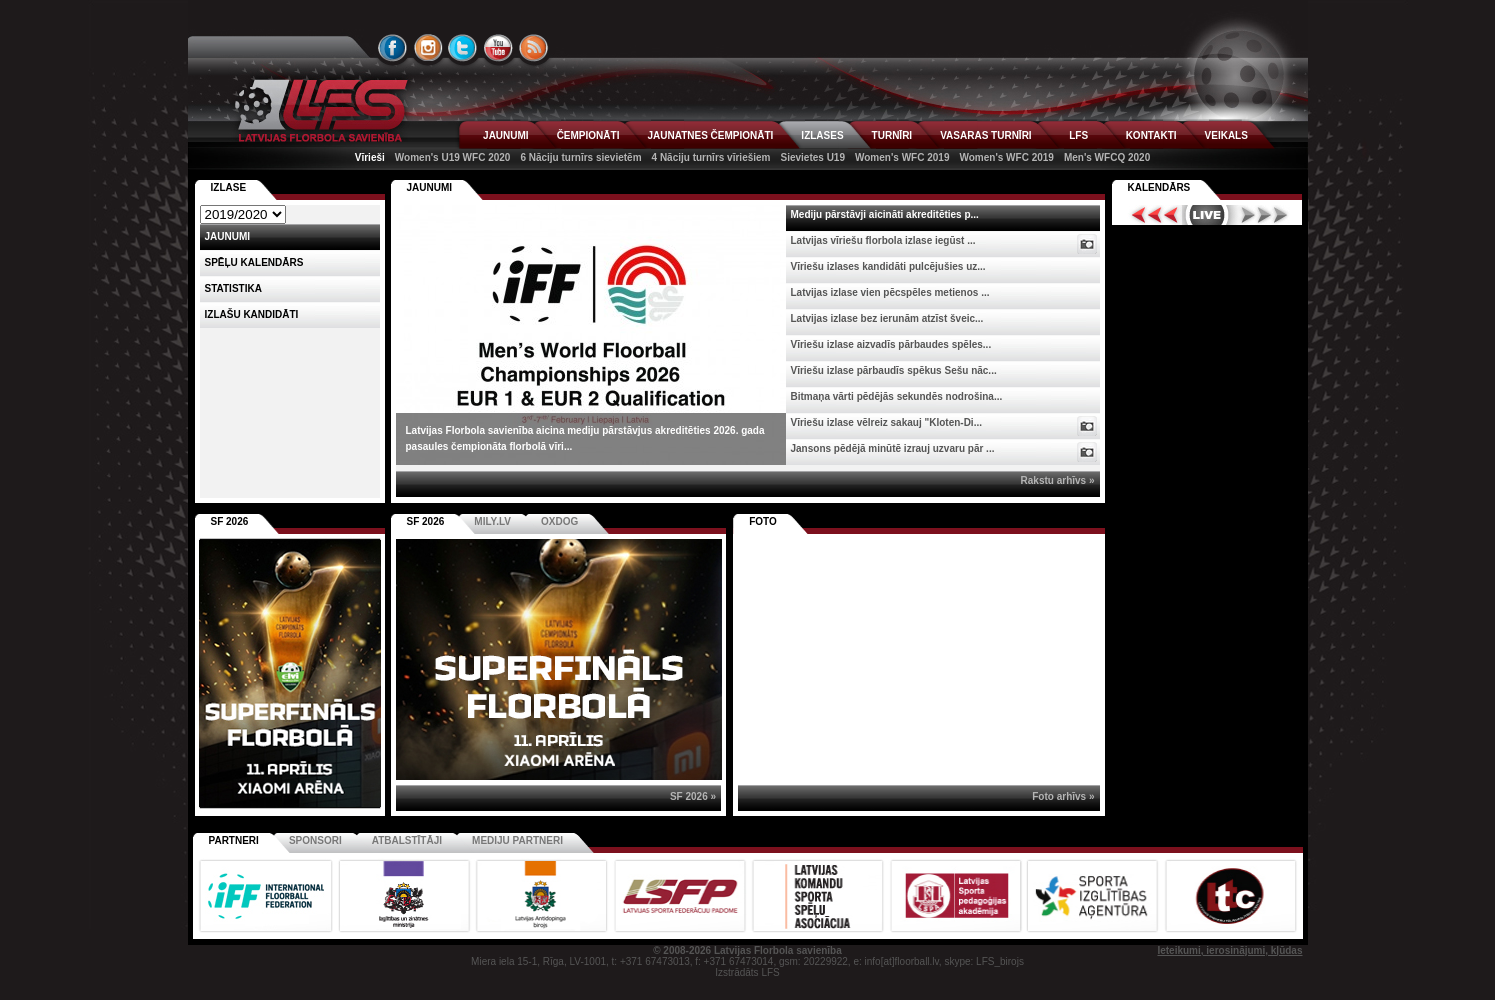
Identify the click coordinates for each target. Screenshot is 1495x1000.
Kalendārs (1159, 187)
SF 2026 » (693, 796)
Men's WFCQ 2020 (1107, 157)
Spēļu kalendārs (254, 262)
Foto (763, 521)
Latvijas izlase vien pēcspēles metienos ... (890, 292)
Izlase (229, 187)
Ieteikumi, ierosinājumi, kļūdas (1229, 950)
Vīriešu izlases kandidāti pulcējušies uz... (888, 266)
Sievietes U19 (813, 157)
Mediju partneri (517, 840)
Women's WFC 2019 (902, 157)
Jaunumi (430, 187)
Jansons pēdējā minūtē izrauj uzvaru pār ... (893, 448)
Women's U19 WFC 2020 (453, 157)
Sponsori (315, 840)
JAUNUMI (506, 135)
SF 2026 (426, 521)
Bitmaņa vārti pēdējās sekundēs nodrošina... (897, 396)
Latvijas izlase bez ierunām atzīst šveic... (887, 318)
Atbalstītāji (407, 840)
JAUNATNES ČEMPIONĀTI (710, 135)
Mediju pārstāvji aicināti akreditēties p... (885, 214)
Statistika (233, 288)
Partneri (234, 840)
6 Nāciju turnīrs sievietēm (580, 157)
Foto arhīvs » (1063, 796)
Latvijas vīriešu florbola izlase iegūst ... (883, 240)
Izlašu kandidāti (252, 314)
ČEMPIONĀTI (588, 135)
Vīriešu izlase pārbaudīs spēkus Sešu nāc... (894, 370)
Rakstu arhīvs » (1058, 480)
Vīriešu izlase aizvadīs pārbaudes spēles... (891, 344)
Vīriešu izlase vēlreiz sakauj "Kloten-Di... (886, 422)
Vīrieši (370, 157)
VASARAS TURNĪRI (985, 135)
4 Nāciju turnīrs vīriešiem (711, 157)
